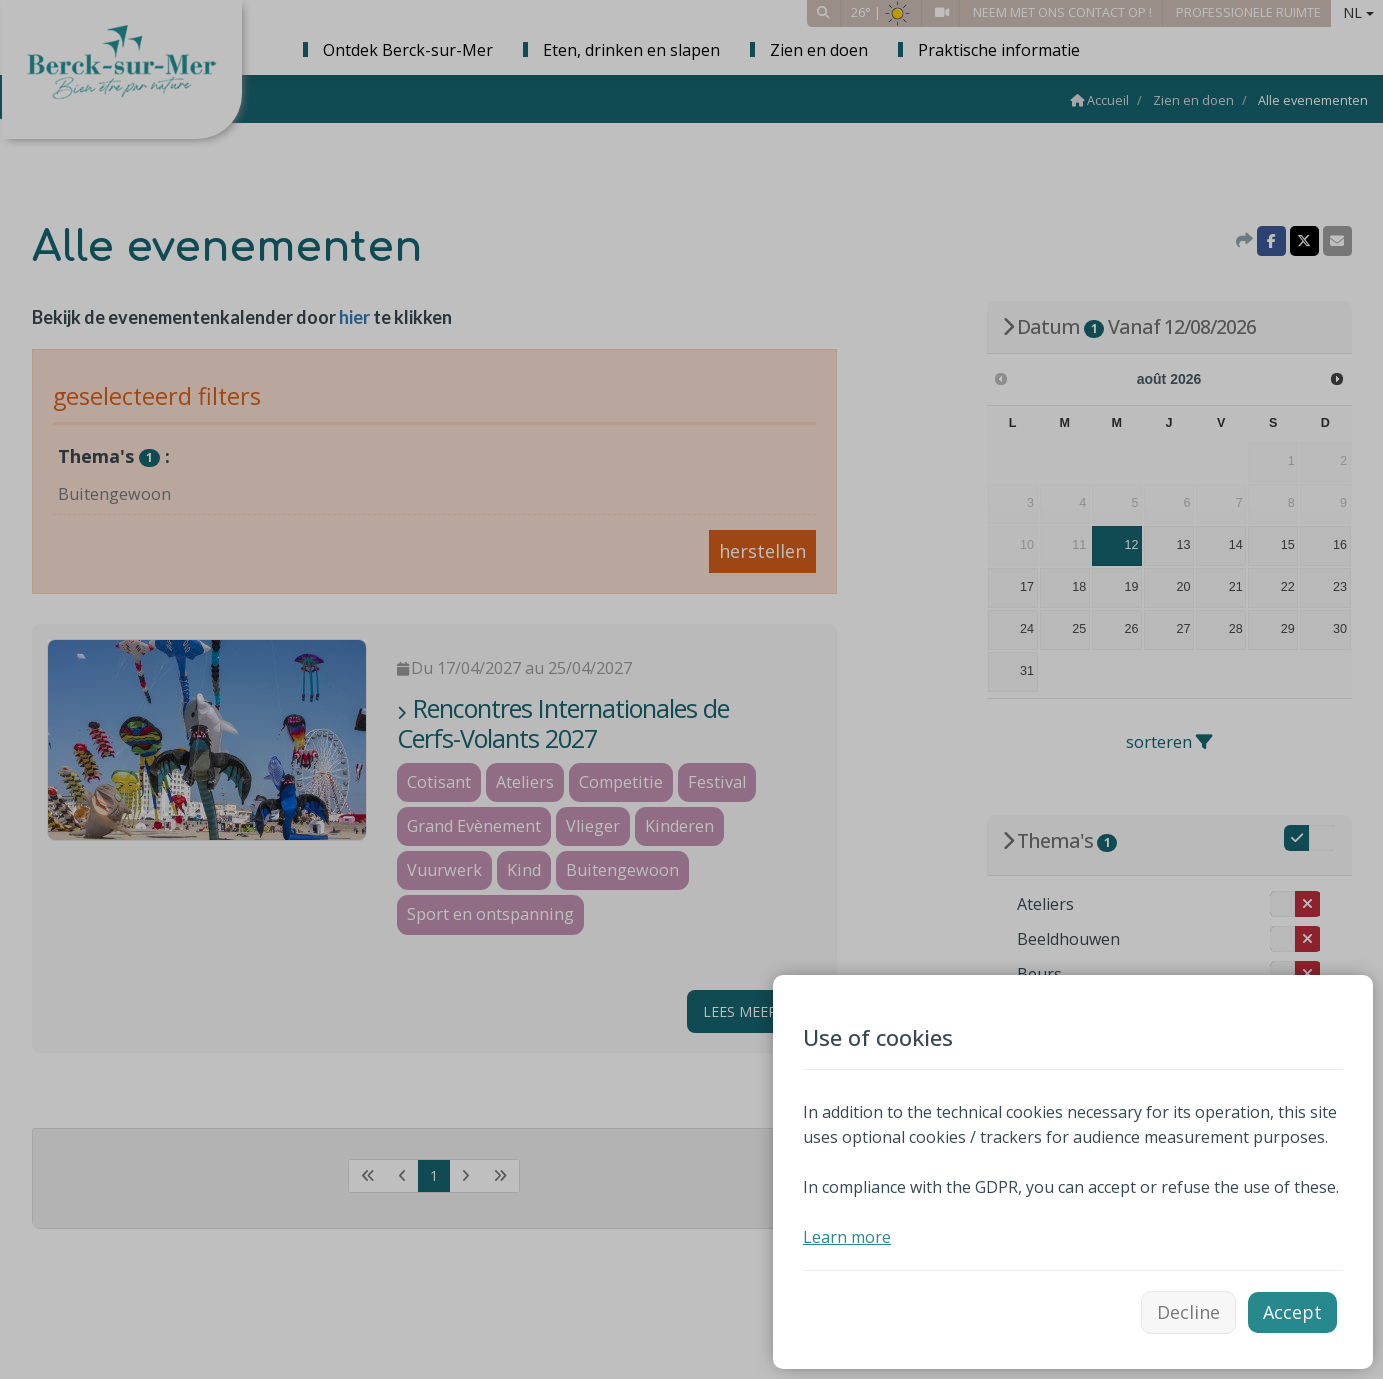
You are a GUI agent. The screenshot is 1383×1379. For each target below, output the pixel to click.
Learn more (847, 1237)
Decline (1188, 1312)
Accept (1292, 1312)
